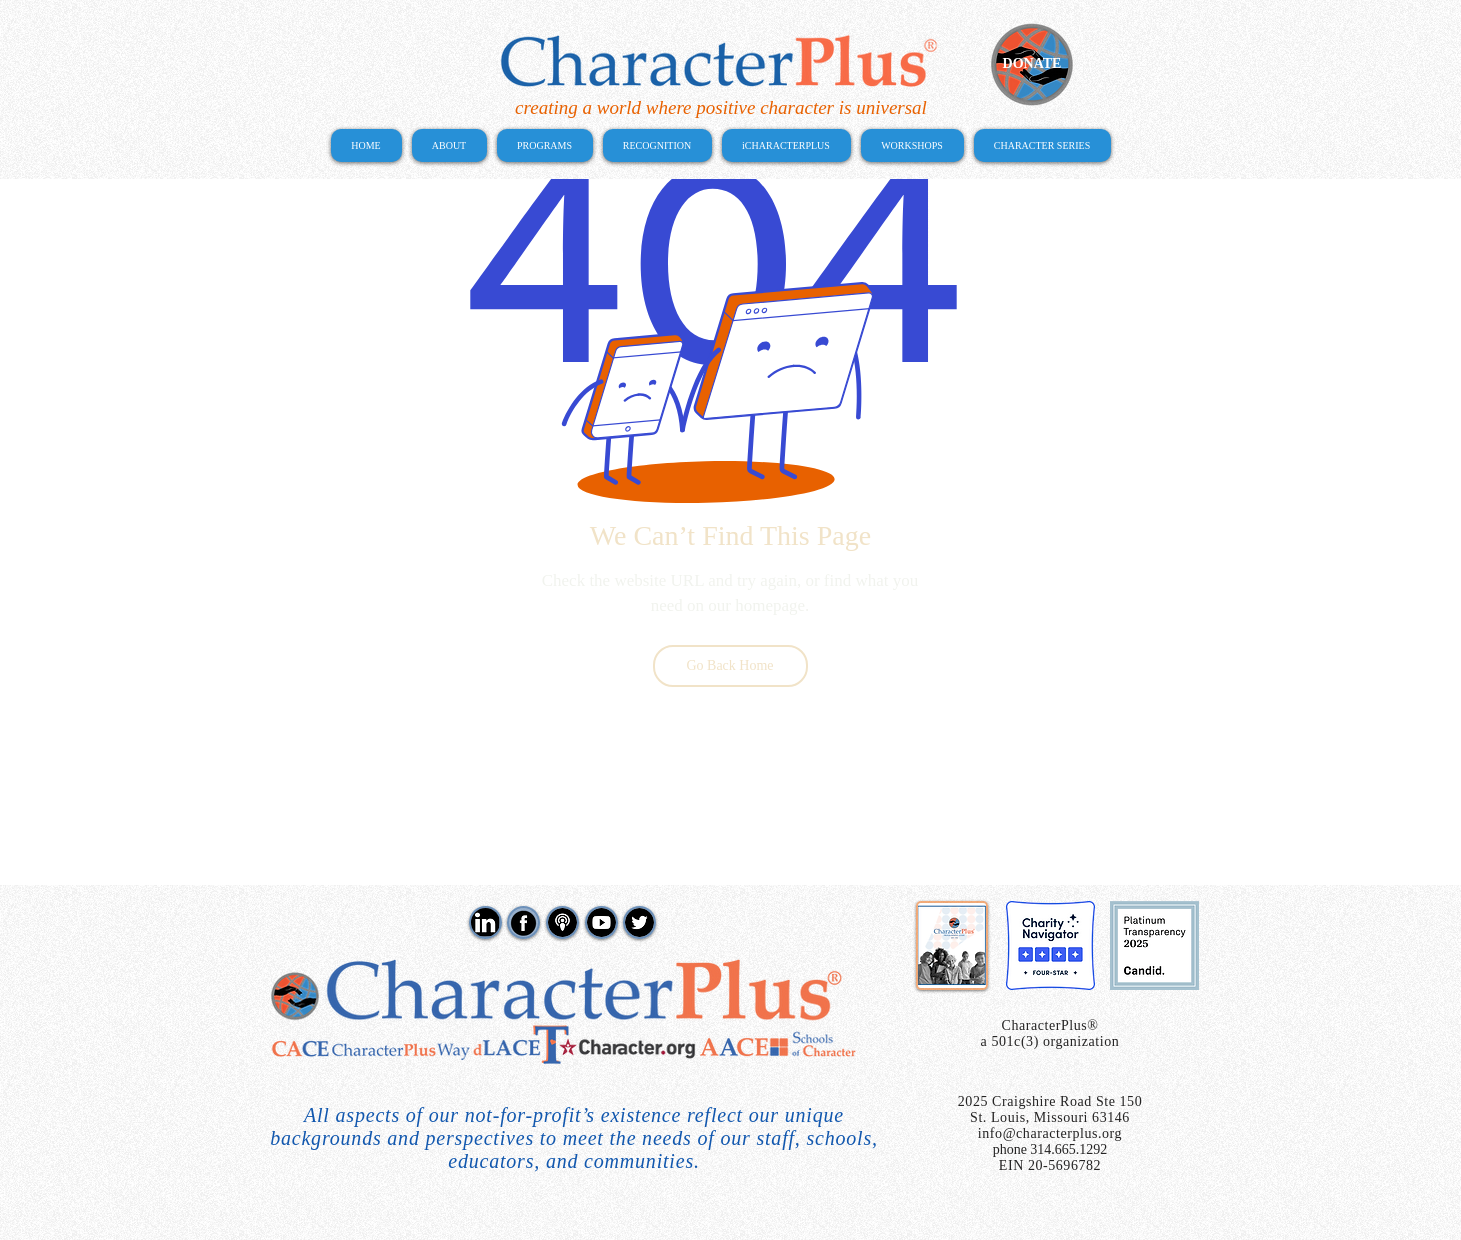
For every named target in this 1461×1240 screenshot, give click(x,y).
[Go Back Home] (730, 666)
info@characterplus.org (1050, 1133)
